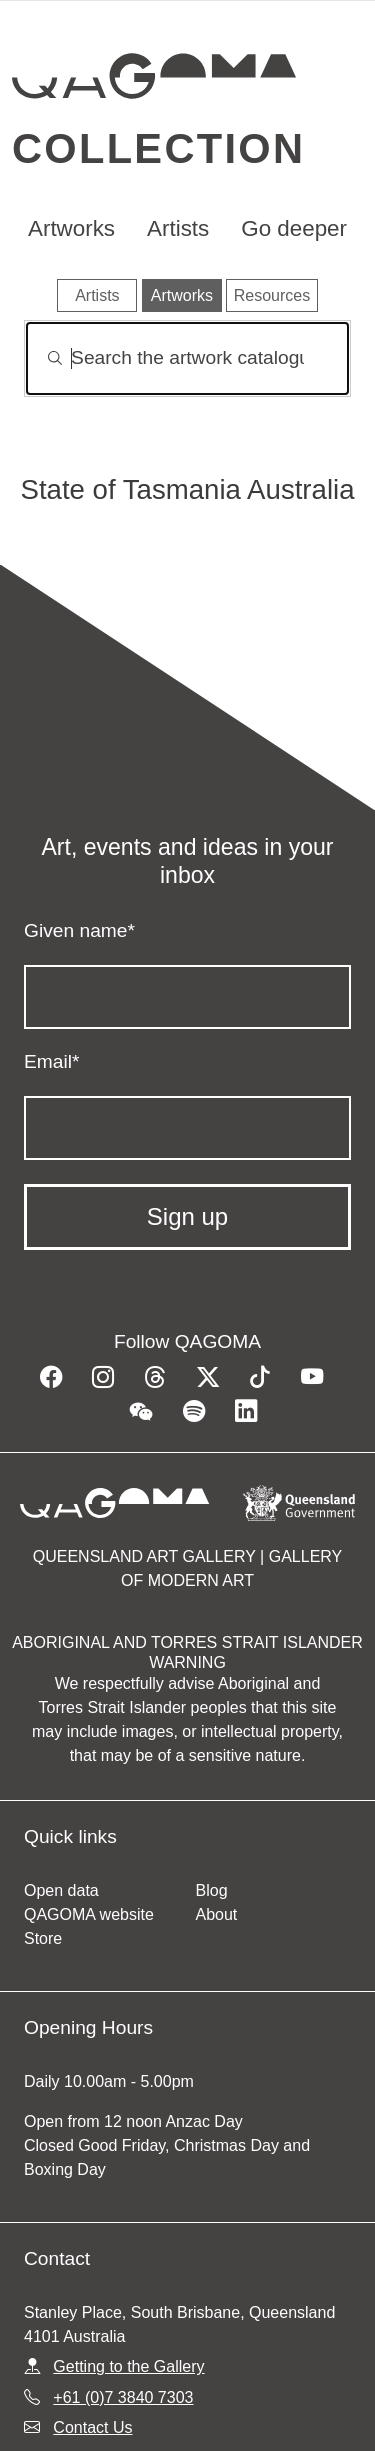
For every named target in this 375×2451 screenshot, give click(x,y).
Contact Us (92, 2427)
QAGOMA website (89, 1914)
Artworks (71, 228)
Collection (158, 148)
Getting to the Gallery (128, 2366)
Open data (61, 1890)
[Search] (187, 358)
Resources (272, 295)
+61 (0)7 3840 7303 (123, 2397)
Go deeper (294, 228)
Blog (212, 1890)
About (217, 1914)
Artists (178, 228)
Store (43, 1938)
